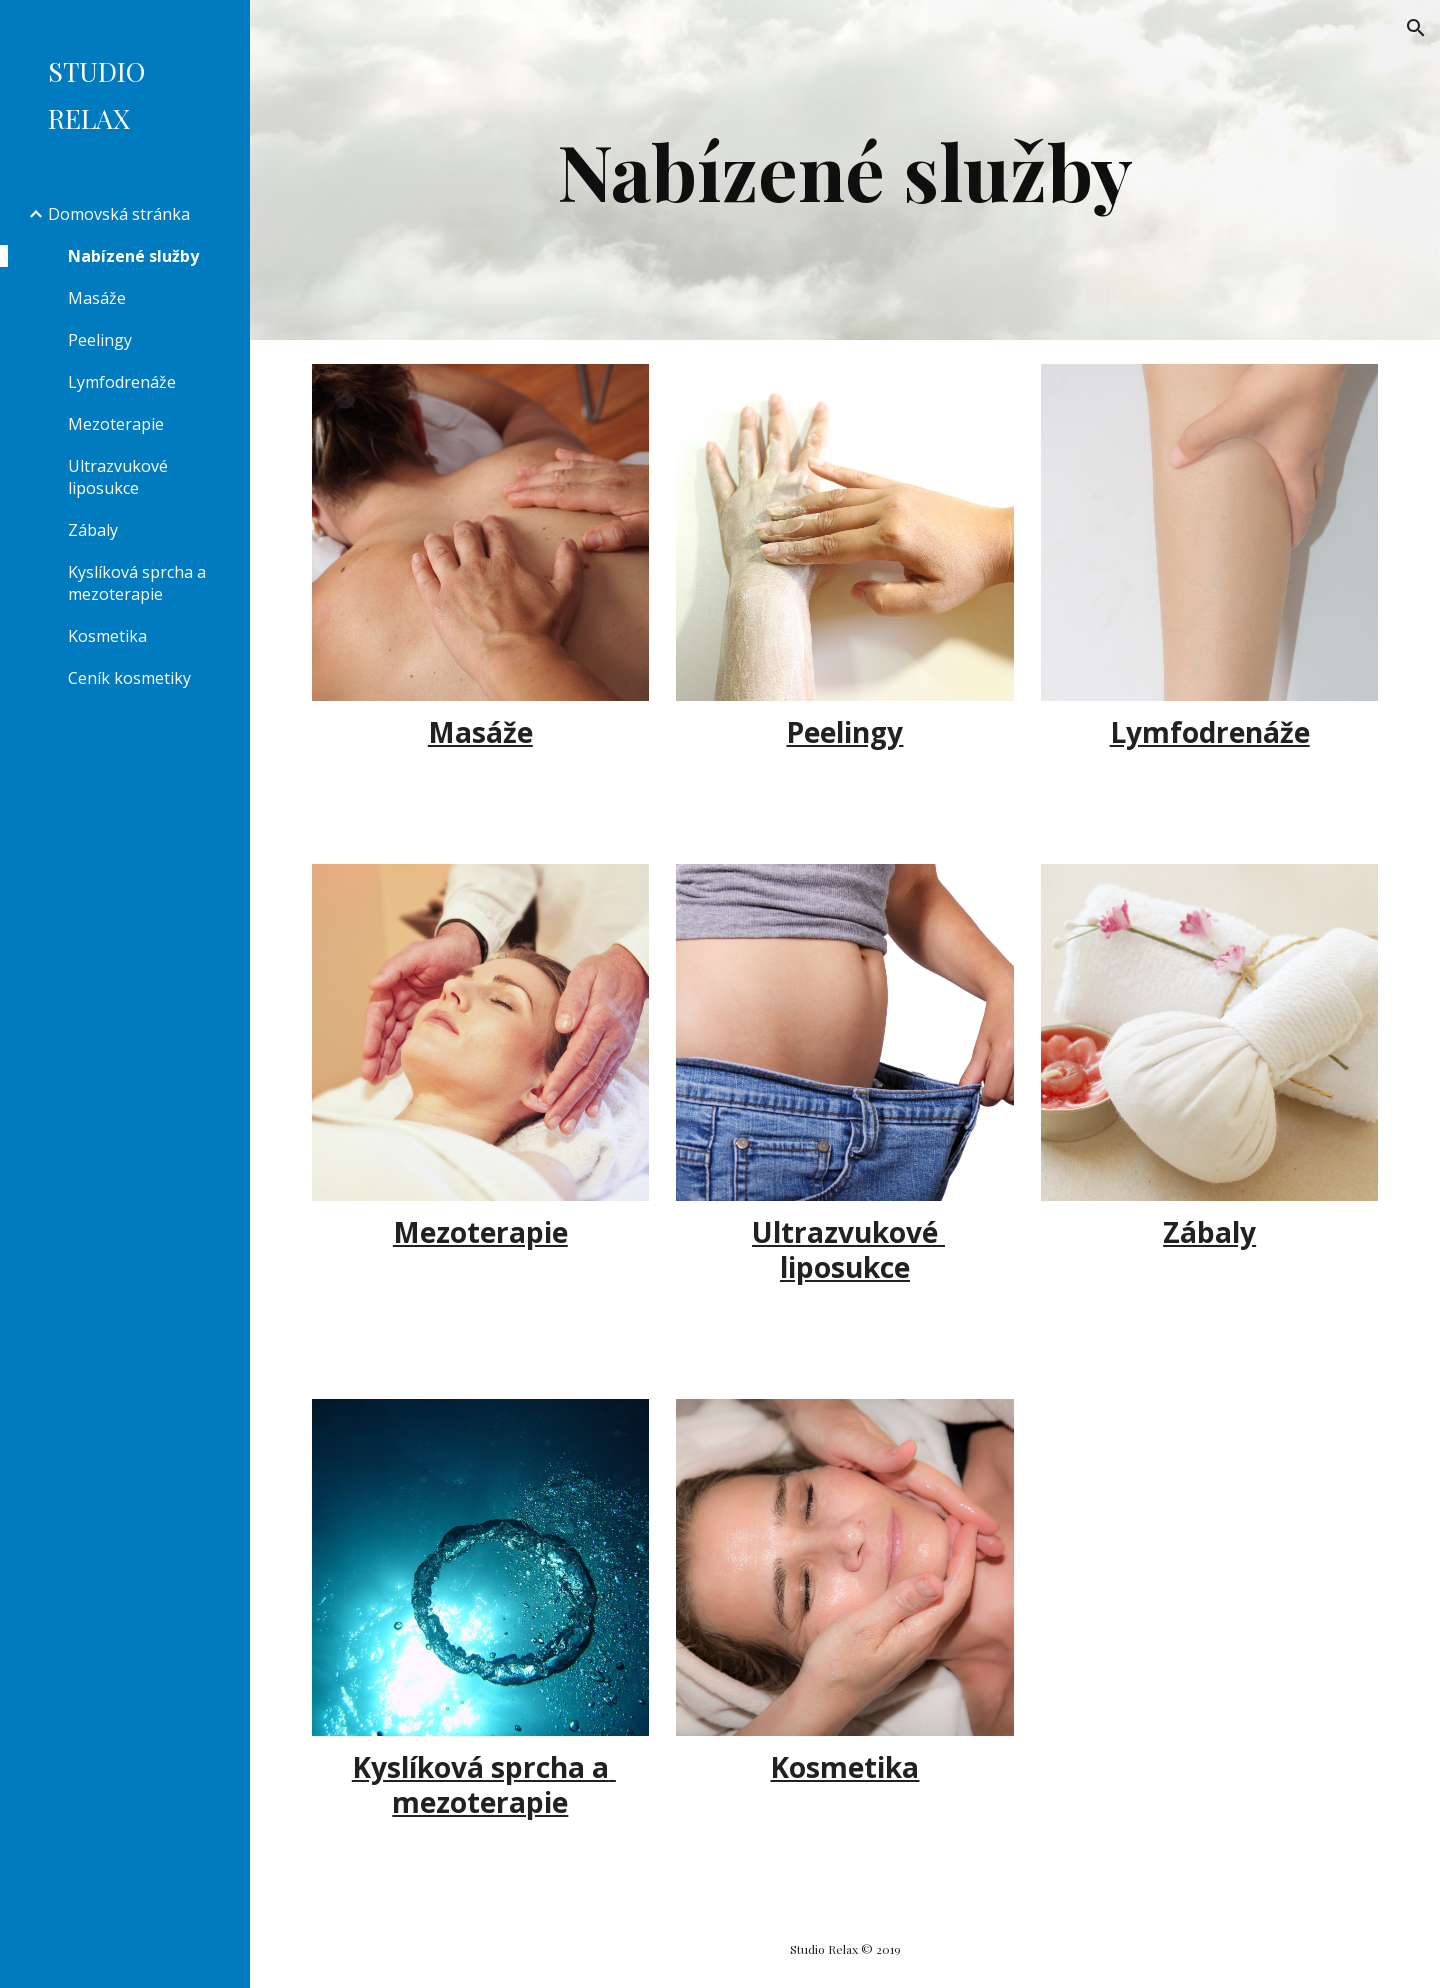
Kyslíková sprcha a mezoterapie (484, 1784)
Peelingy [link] (100, 340)
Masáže (480, 732)
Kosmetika (844, 1767)
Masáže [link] (97, 298)
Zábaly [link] (93, 530)
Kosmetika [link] (107, 636)
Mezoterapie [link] (116, 424)
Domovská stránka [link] (119, 214)
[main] (845, 170)
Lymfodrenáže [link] (122, 382)
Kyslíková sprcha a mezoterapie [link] (137, 583)
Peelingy (844, 732)
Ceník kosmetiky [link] (129, 678)
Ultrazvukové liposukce (848, 1249)
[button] (1416, 28)
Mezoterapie (480, 1232)
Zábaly (1209, 1232)
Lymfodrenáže (1210, 732)
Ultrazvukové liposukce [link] (118, 477)
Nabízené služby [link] (133, 256)
